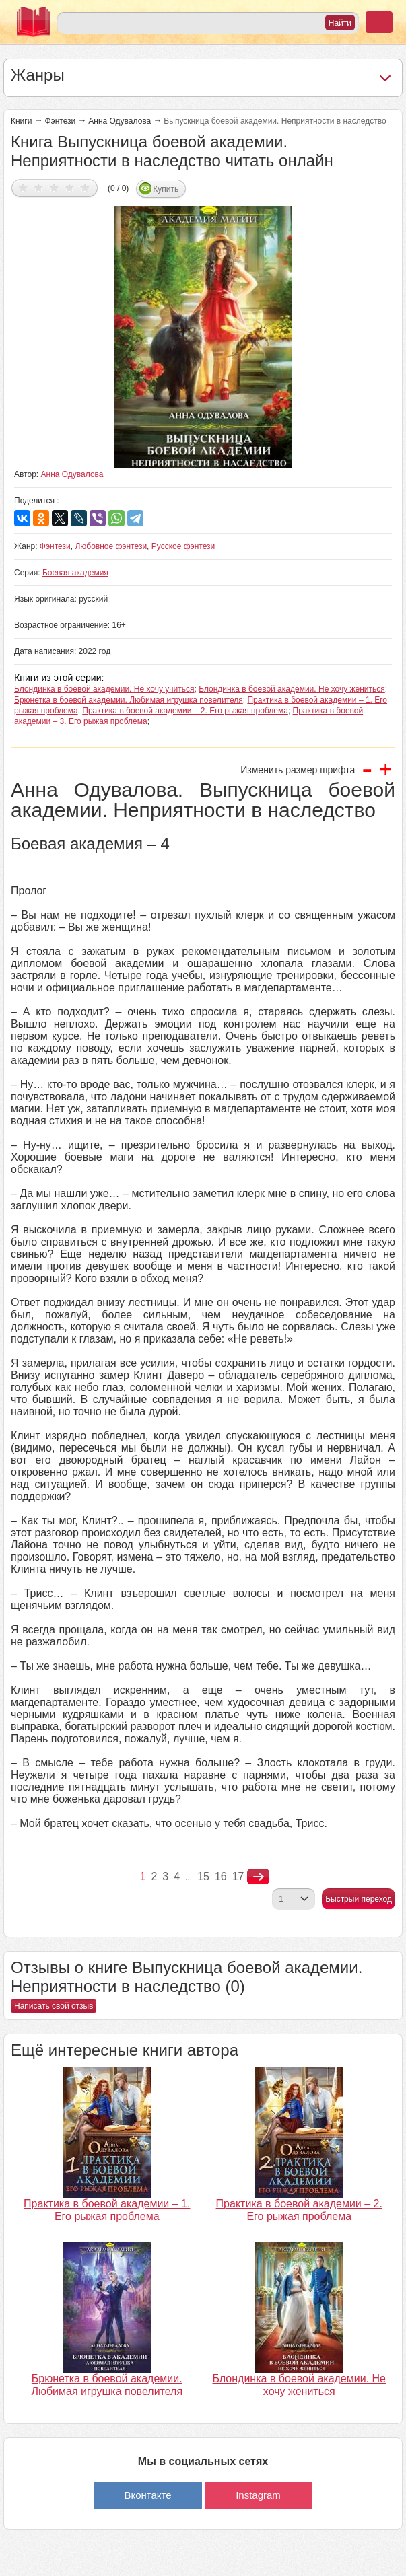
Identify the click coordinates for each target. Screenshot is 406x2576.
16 (221, 1876)
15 (203, 1876)
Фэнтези (59, 121)
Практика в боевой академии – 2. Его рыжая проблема (185, 710)
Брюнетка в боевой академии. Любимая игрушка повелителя (128, 700)
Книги (21, 121)
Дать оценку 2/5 (38, 187)
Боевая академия (75, 572)
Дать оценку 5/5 (85, 187)
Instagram (258, 2495)
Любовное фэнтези (111, 546)
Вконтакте (147, 2495)
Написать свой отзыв (53, 2006)
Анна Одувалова (119, 121)
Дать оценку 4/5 (69, 187)
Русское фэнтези (183, 546)
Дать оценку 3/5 (54, 187)
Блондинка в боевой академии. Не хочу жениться (292, 689)
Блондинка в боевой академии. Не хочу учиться (104, 689)
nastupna (258, 1877)
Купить (165, 189)
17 (238, 1876)
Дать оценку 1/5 (23, 187)
